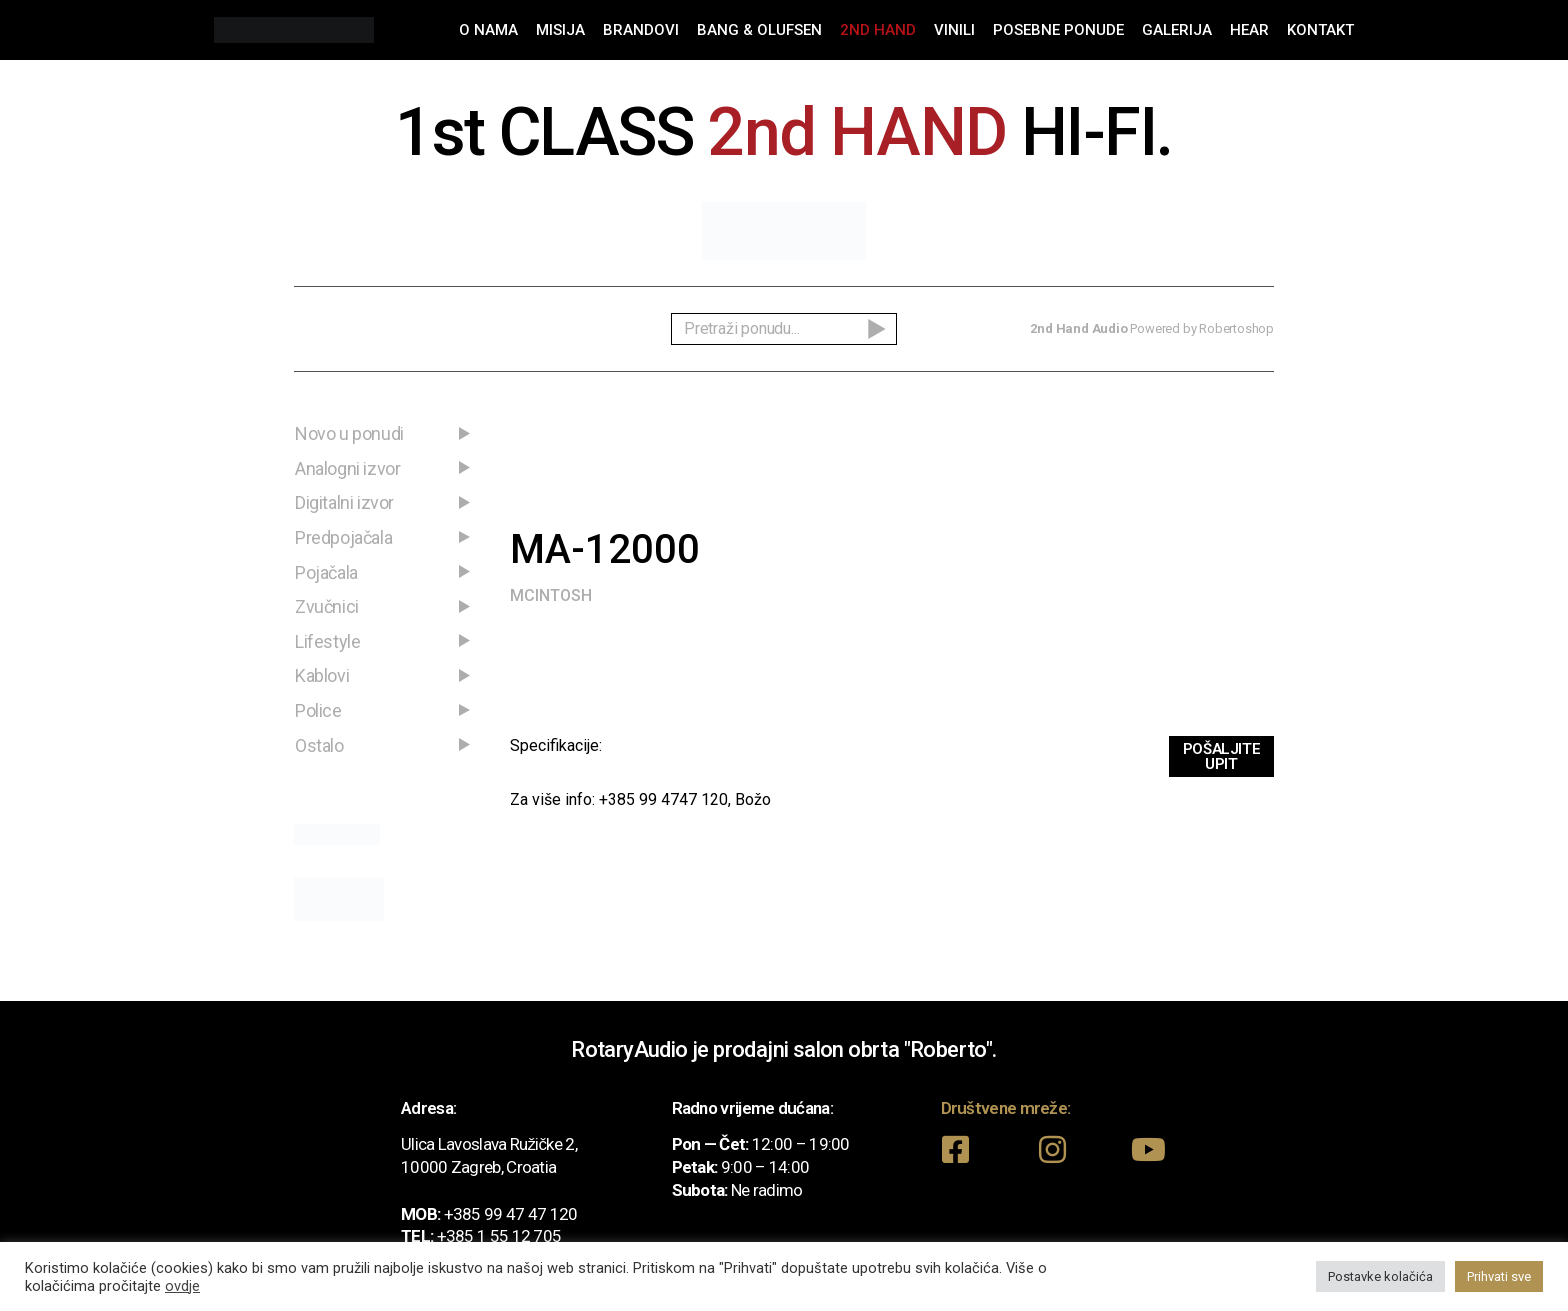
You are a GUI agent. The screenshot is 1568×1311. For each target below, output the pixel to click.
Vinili (954, 30)
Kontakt (1320, 30)
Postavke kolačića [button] (1380, 1276)
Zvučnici (327, 606)
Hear (1249, 30)
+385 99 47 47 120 (511, 1214)
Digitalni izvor (344, 502)
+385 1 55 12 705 (499, 1236)
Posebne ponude (1058, 30)
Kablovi (322, 675)
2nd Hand (878, 30)
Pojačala (326, 572)
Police (318, 710)
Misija (560, 30)
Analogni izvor (347, 468)
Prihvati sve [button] (1499, 1276)
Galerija (1177, 30)
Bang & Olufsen (759, 30)
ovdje (182, 1286)
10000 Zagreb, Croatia (478, 1167)
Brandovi (641, 30)
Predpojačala (343, 537)
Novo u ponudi (349, 433)
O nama (488, 30)
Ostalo (319, 745)
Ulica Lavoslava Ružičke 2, (489, 1144)
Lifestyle (327, 641)
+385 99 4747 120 (663, 799)
